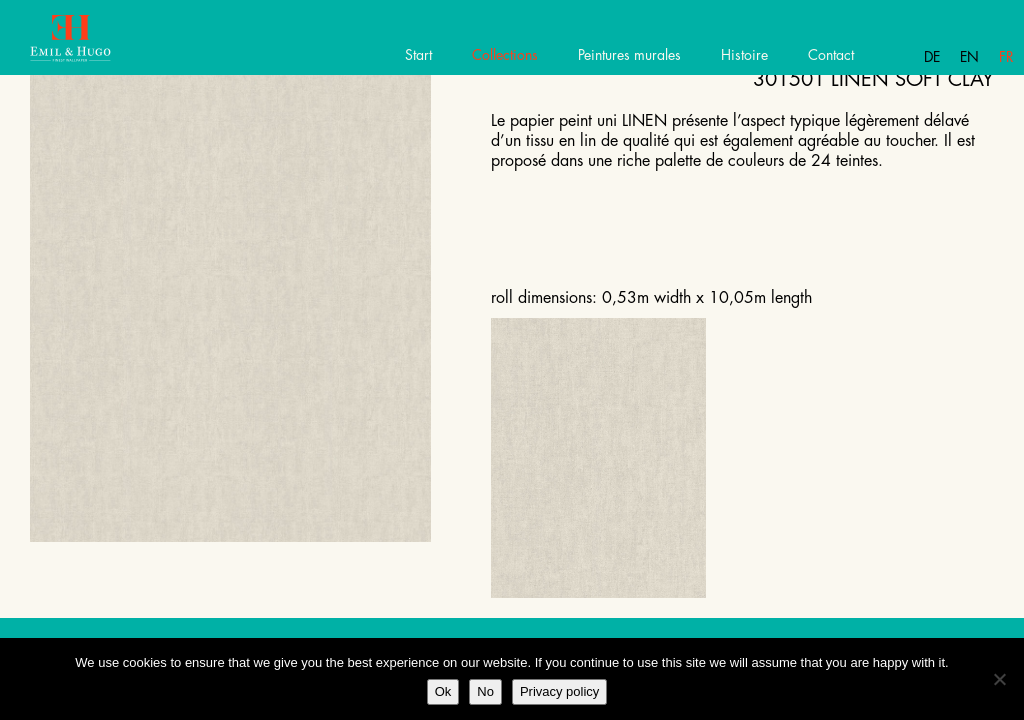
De (932, 57)
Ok (443, 691)
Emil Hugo (87, 45)
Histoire (744, 55)
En (969, 57)
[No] (999, 679)
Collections (505, 55)
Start (418, 55)
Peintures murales (629, 55)
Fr (1006, 57)
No (485, 691)
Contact (831, 55)
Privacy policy (559, 691)
